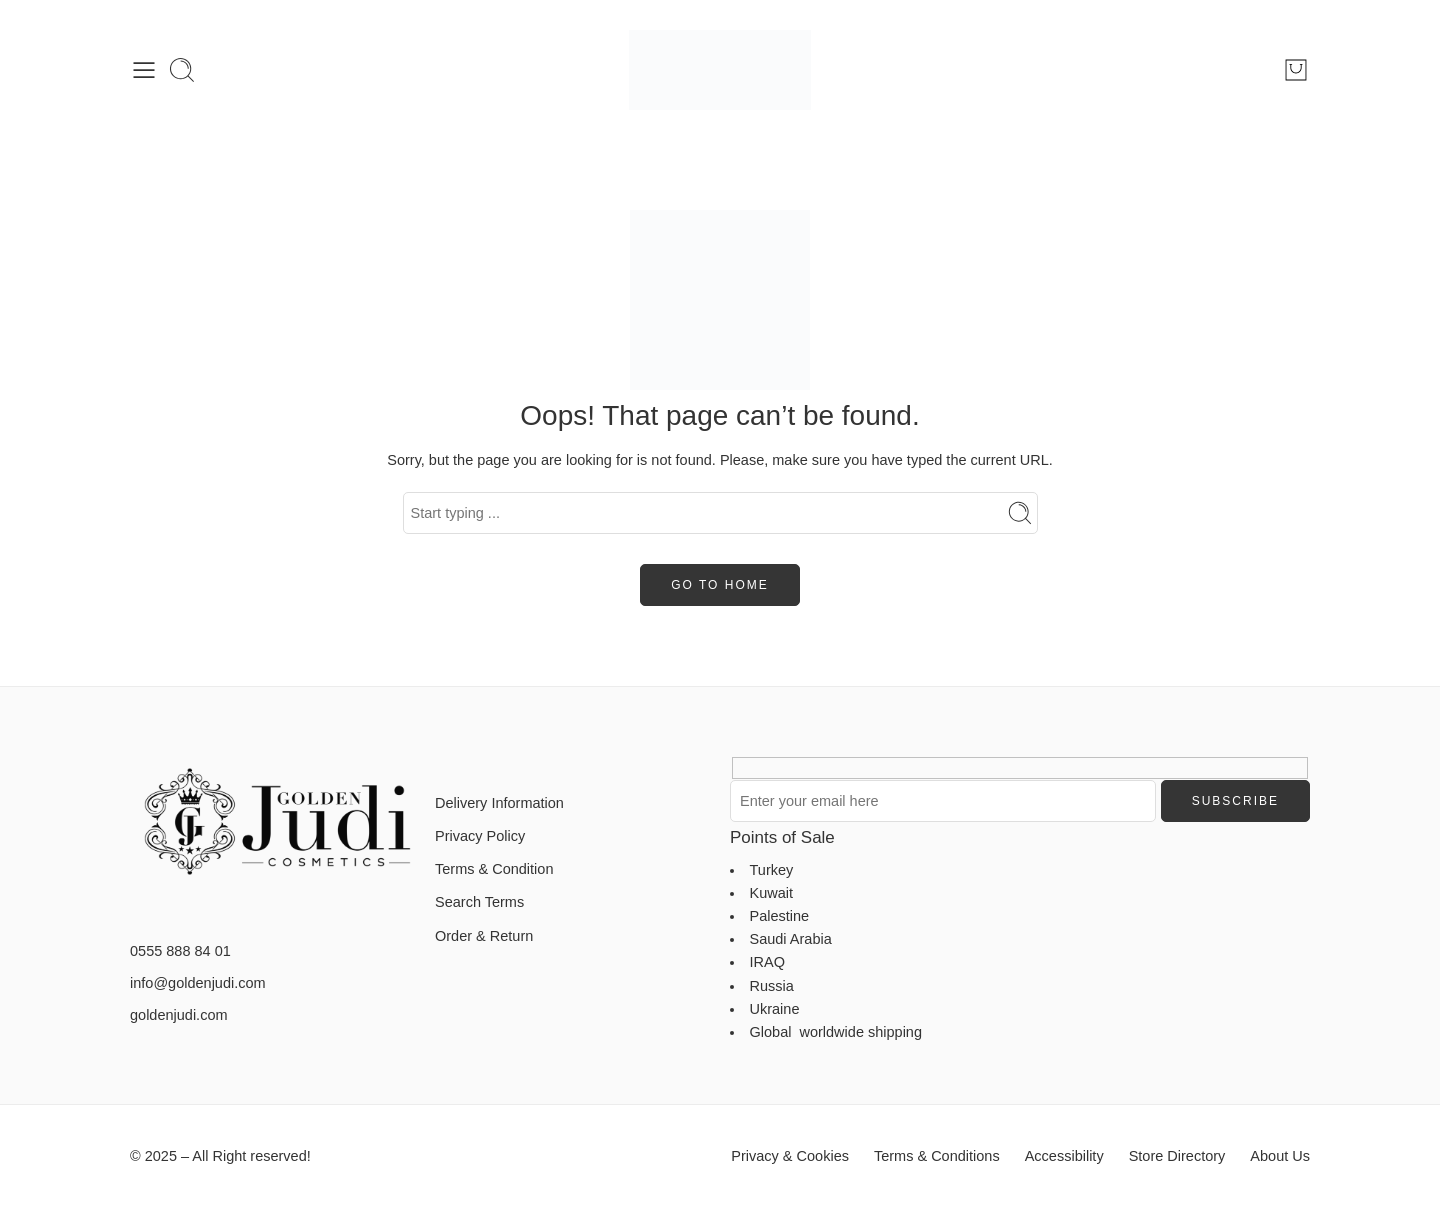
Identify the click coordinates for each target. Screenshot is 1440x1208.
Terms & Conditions (937, 1156)
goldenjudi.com (179, 1015)
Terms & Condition (494, 869)
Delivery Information (499, 803)
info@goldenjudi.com (198, 983)
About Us (1280, 1156)
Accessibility (1064, 1156)
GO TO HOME (720, 585)
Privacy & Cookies (790, 1156)
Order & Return (484, 936)
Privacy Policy (480, 836)
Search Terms (479, 902)
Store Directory (1177, 1156)
